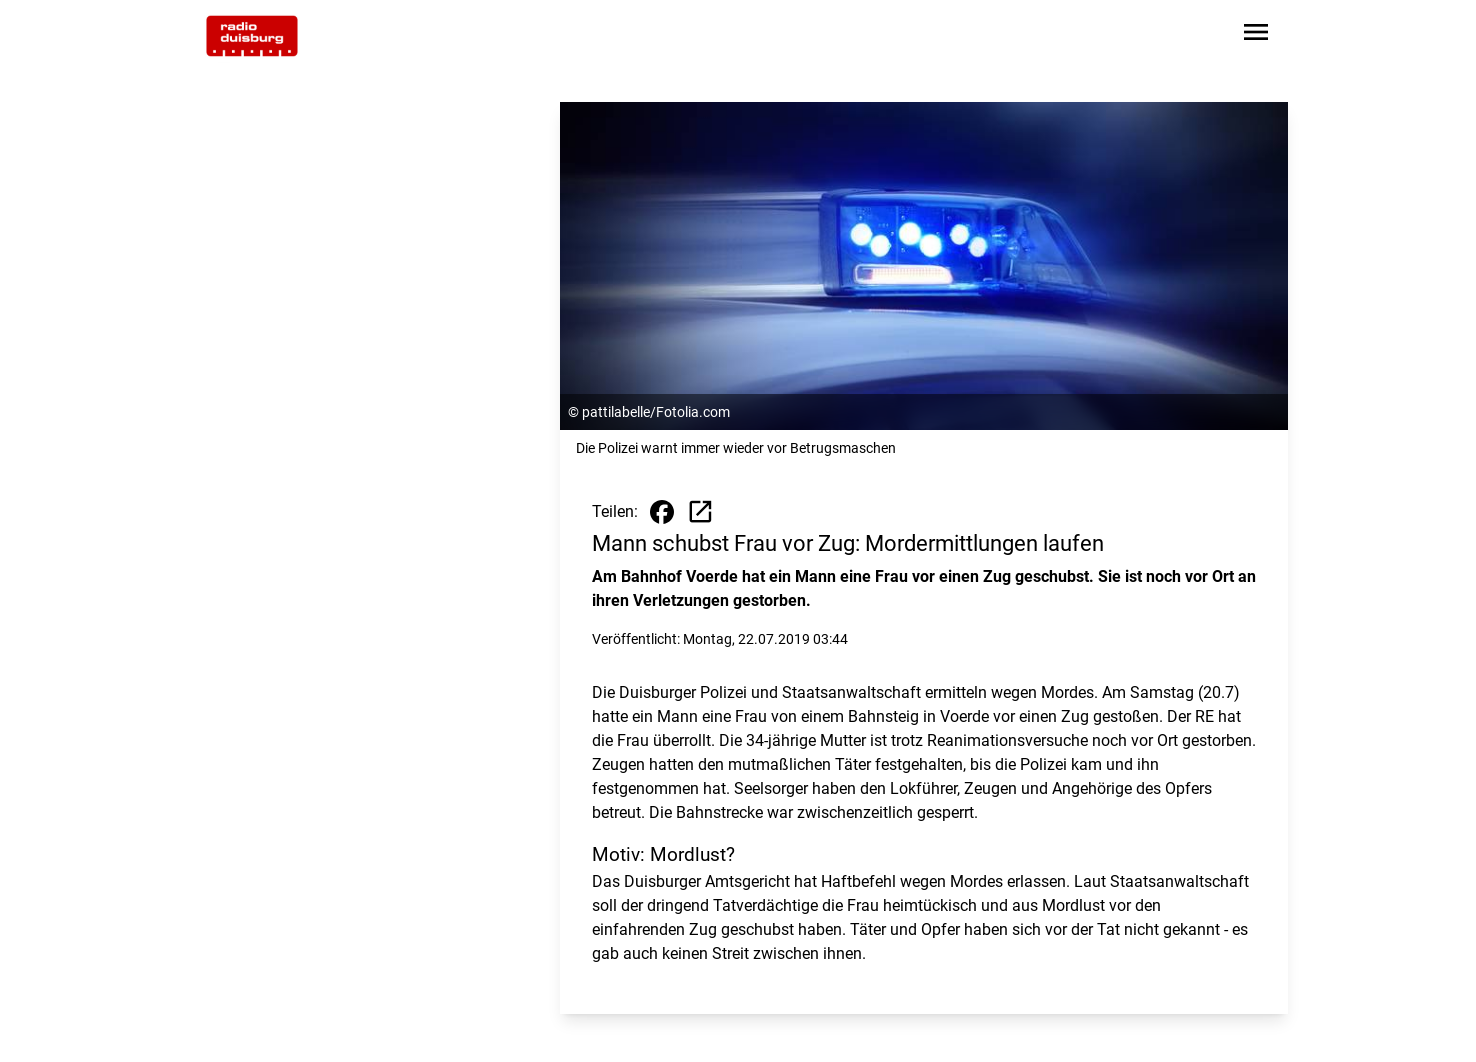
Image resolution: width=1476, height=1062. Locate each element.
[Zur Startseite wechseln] (252, 36)
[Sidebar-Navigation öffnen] (1256, 35)
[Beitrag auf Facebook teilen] (662, 512)
